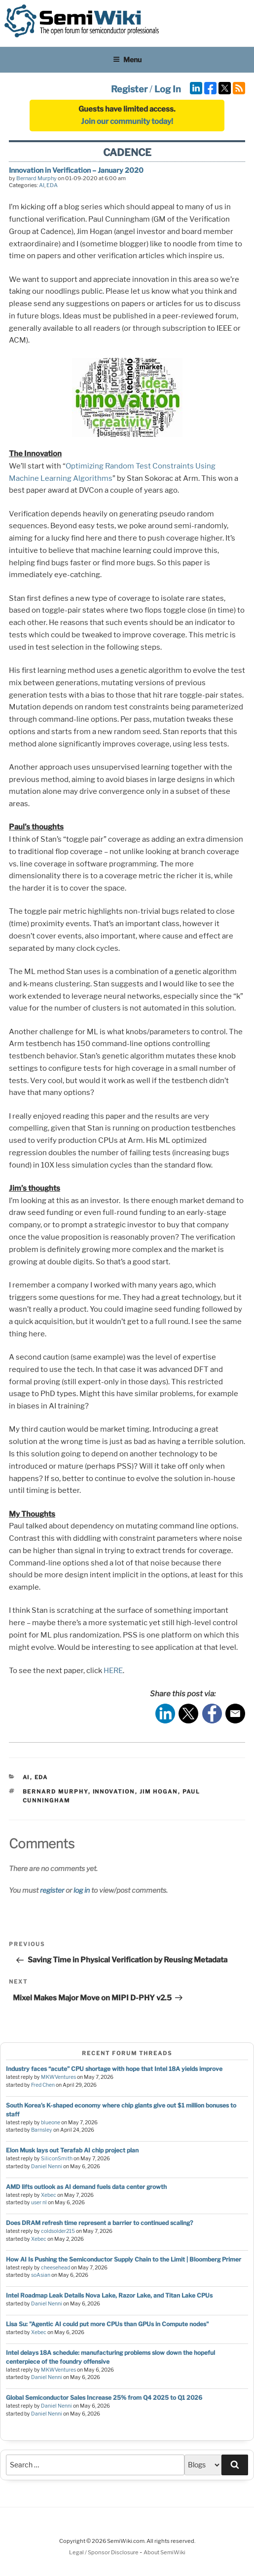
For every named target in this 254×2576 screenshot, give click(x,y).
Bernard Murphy (36, 178)
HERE (113, 1670)
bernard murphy (55, 1791)
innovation (114, 1791)
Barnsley (41, 2130)
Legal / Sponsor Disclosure (104, 2552)
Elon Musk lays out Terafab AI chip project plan (72, 2150)
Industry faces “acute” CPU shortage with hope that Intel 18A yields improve (114, 2068)
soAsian (40, 2275)
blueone (50, 2122)
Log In (167, 89)
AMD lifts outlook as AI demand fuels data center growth (86, 2186)
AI (41, 185)
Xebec (48, 2195)
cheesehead (55, 2267)
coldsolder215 (58, 2231)
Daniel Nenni (46, 2166)
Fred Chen (43, 2085)
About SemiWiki (164, 2552)
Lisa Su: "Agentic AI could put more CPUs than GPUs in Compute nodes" (107, 2324)
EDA (52, 185)
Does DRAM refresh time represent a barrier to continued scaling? (99, 2222)
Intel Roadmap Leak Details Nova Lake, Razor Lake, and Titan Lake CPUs (109, 2295)
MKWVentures (58, 2077)
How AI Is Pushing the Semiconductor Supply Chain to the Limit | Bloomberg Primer (123, 2259)
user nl (39, 2202)
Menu (127, 59)
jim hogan (159, 1791)
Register (129, 89)
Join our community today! (127, 121)
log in (81, 1890)
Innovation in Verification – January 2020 (76, 170)
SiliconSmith (57, 2158)
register (52, 1890)
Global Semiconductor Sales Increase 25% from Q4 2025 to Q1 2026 (104, 2397)
